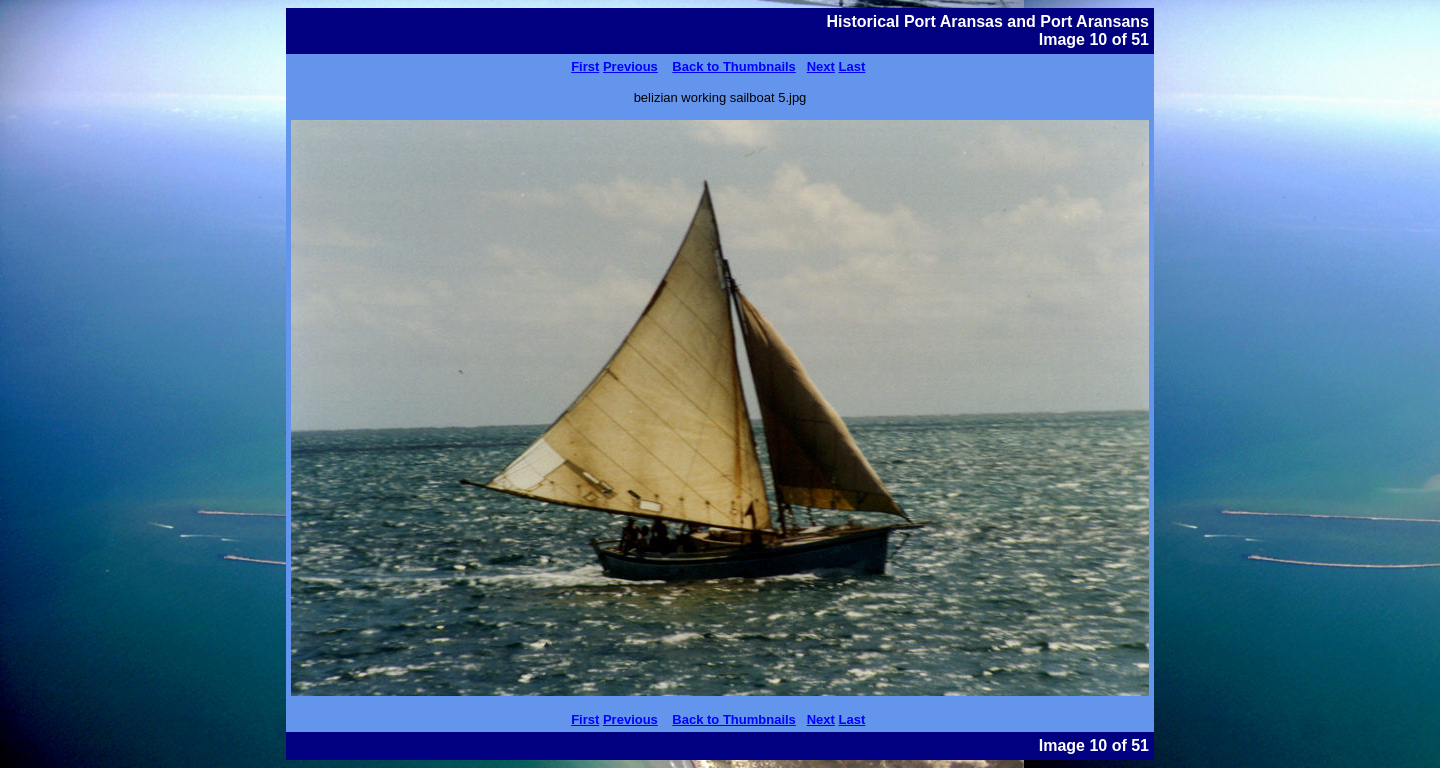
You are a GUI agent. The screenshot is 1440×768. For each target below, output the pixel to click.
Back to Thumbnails (734, 66)
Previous (630, 66)
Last (852, 66)
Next (821, 66)
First (585, 66)
